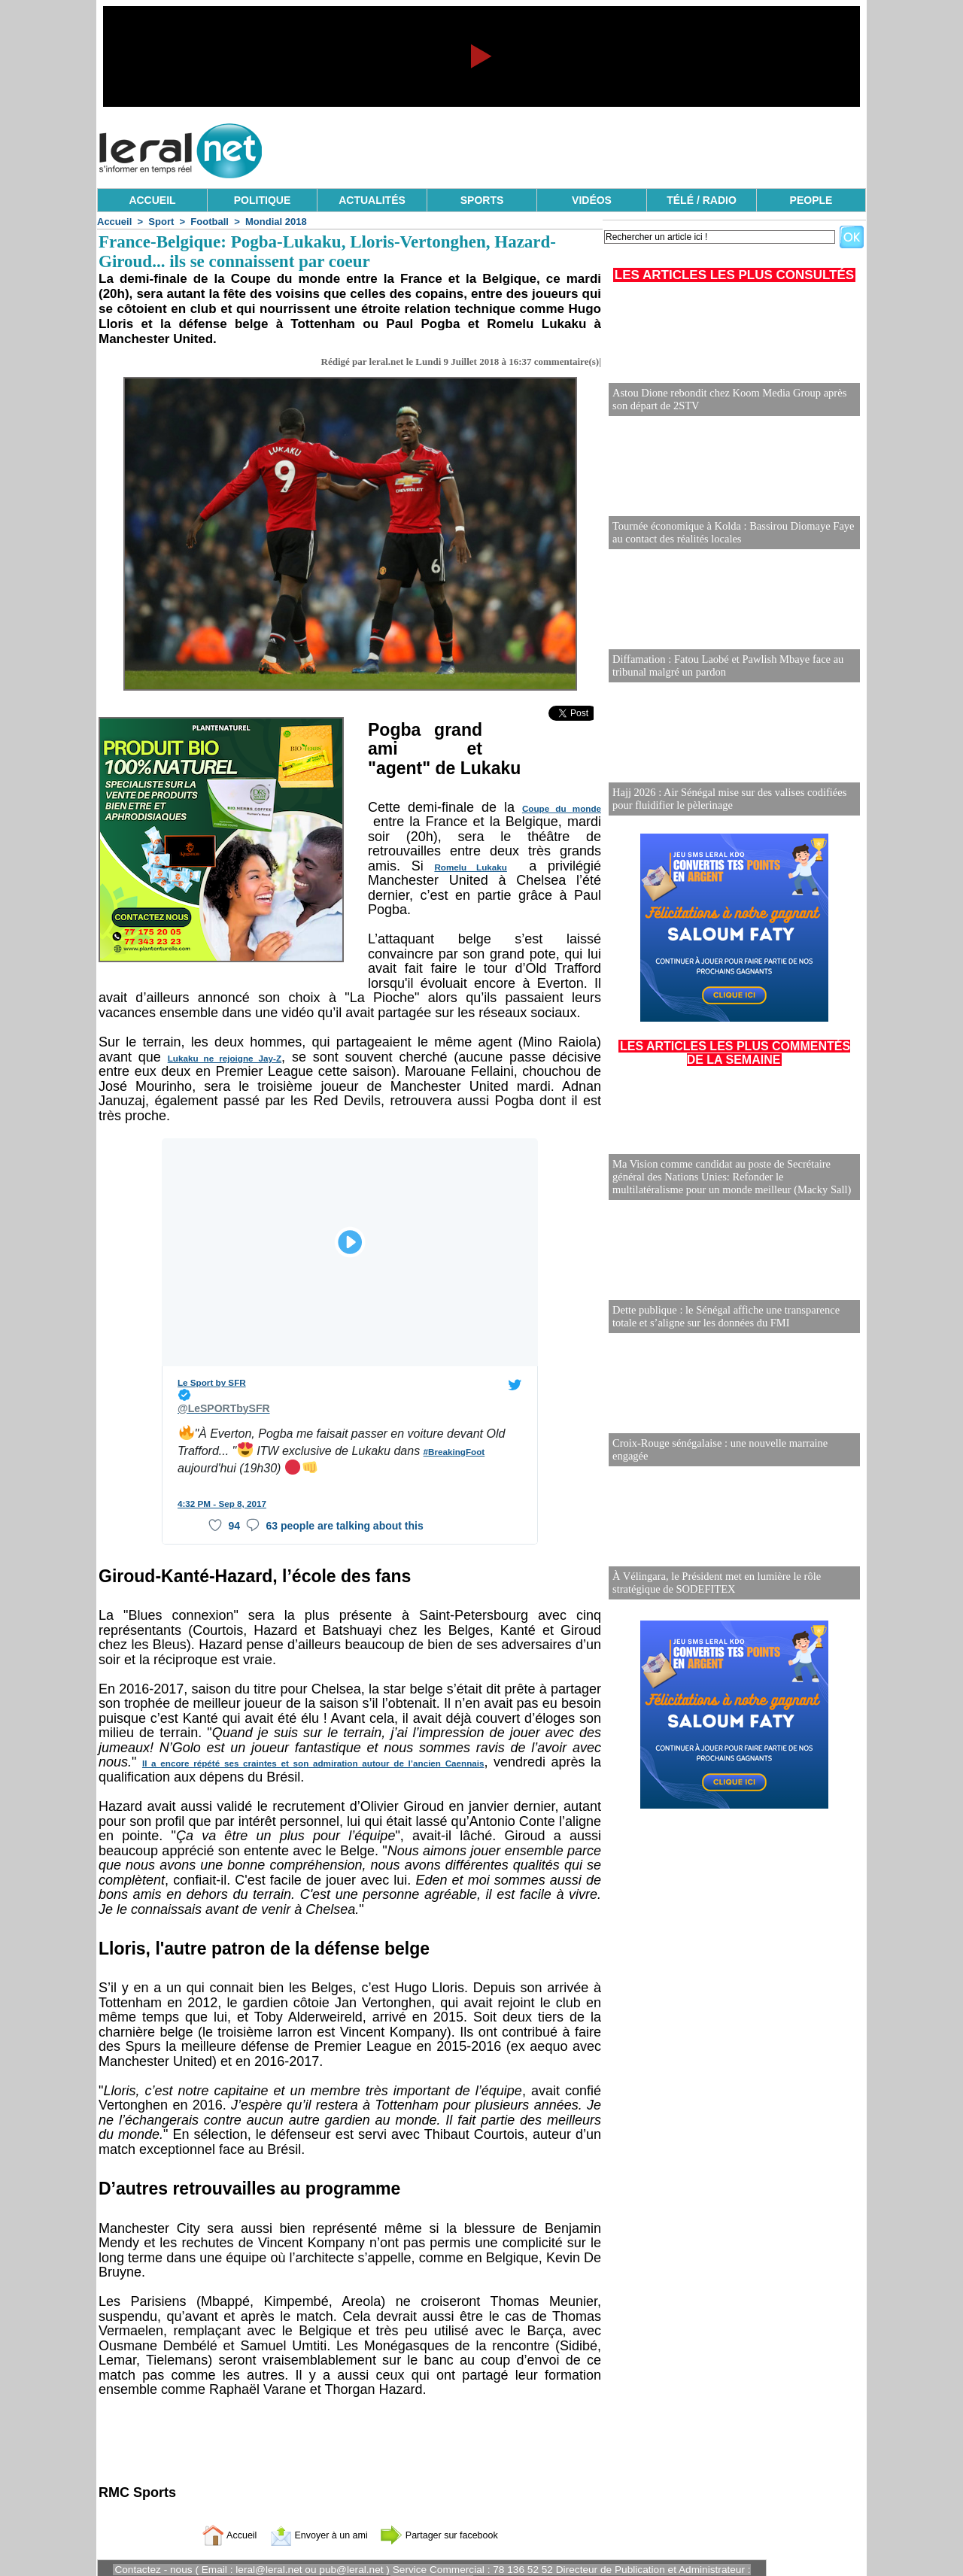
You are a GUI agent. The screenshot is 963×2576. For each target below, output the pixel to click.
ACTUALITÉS (372, 200)
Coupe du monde (562, 808)
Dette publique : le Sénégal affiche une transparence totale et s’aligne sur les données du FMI (722, 1317)
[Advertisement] (592, 147)
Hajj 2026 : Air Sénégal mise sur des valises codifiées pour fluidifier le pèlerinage (725, 799)
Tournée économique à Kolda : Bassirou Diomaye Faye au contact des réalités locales (729, 533)
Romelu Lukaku (470, 867)
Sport (161, 221)
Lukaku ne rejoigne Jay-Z (213, 1058)
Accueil (114, 221)
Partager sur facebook (449, 2519)
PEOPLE (811, 200)
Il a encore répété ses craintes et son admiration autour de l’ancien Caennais (312, 1748)
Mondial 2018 (276, 221)
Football (209, 221)
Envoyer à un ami (312, 2519)
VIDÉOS (592, 200)
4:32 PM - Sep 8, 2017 (219, 1488)
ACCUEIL (152, 200)
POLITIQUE (262, 200)
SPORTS (482, 200)
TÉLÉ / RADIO (702, 200)
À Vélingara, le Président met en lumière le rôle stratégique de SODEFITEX (713, 1583)
